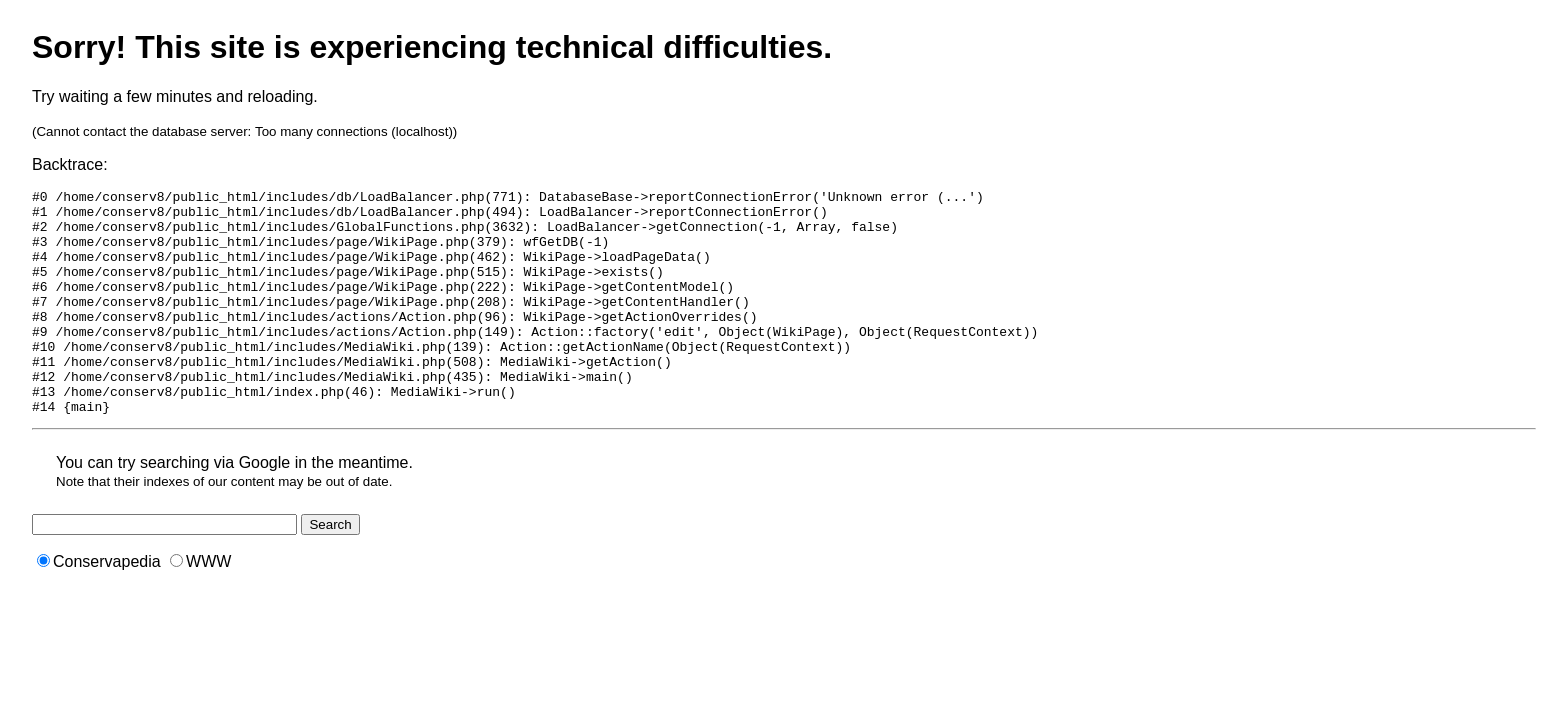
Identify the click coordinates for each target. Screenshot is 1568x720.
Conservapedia (99, 606)
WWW (200, 606)
